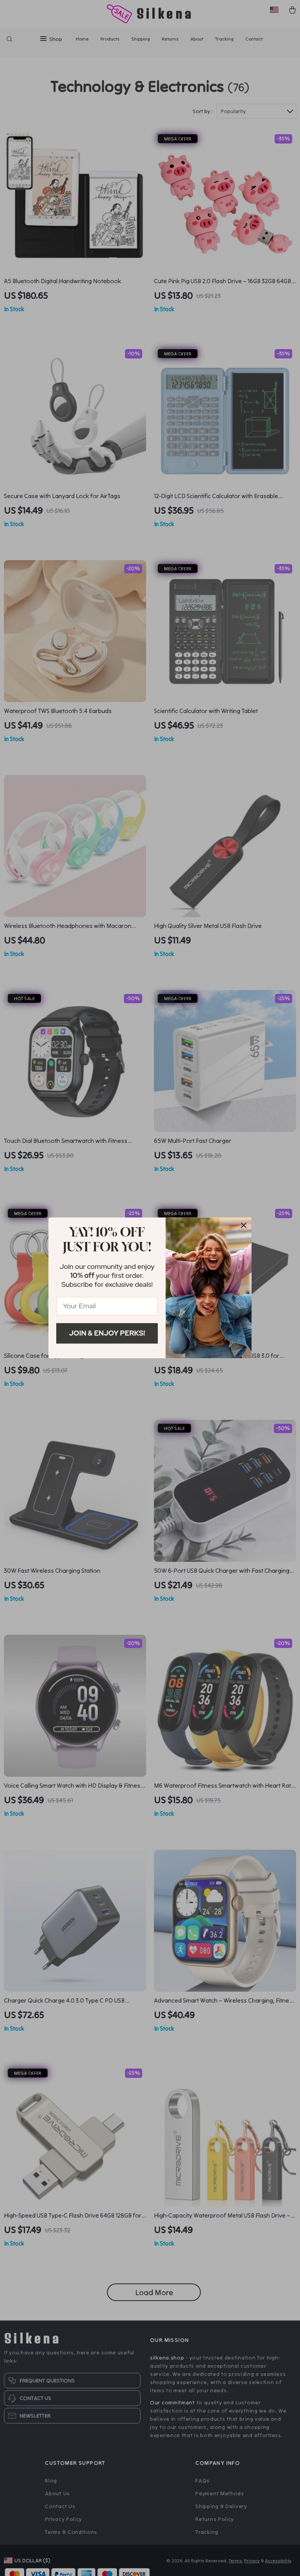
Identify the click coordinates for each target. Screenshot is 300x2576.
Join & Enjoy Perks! (107, 1333)
